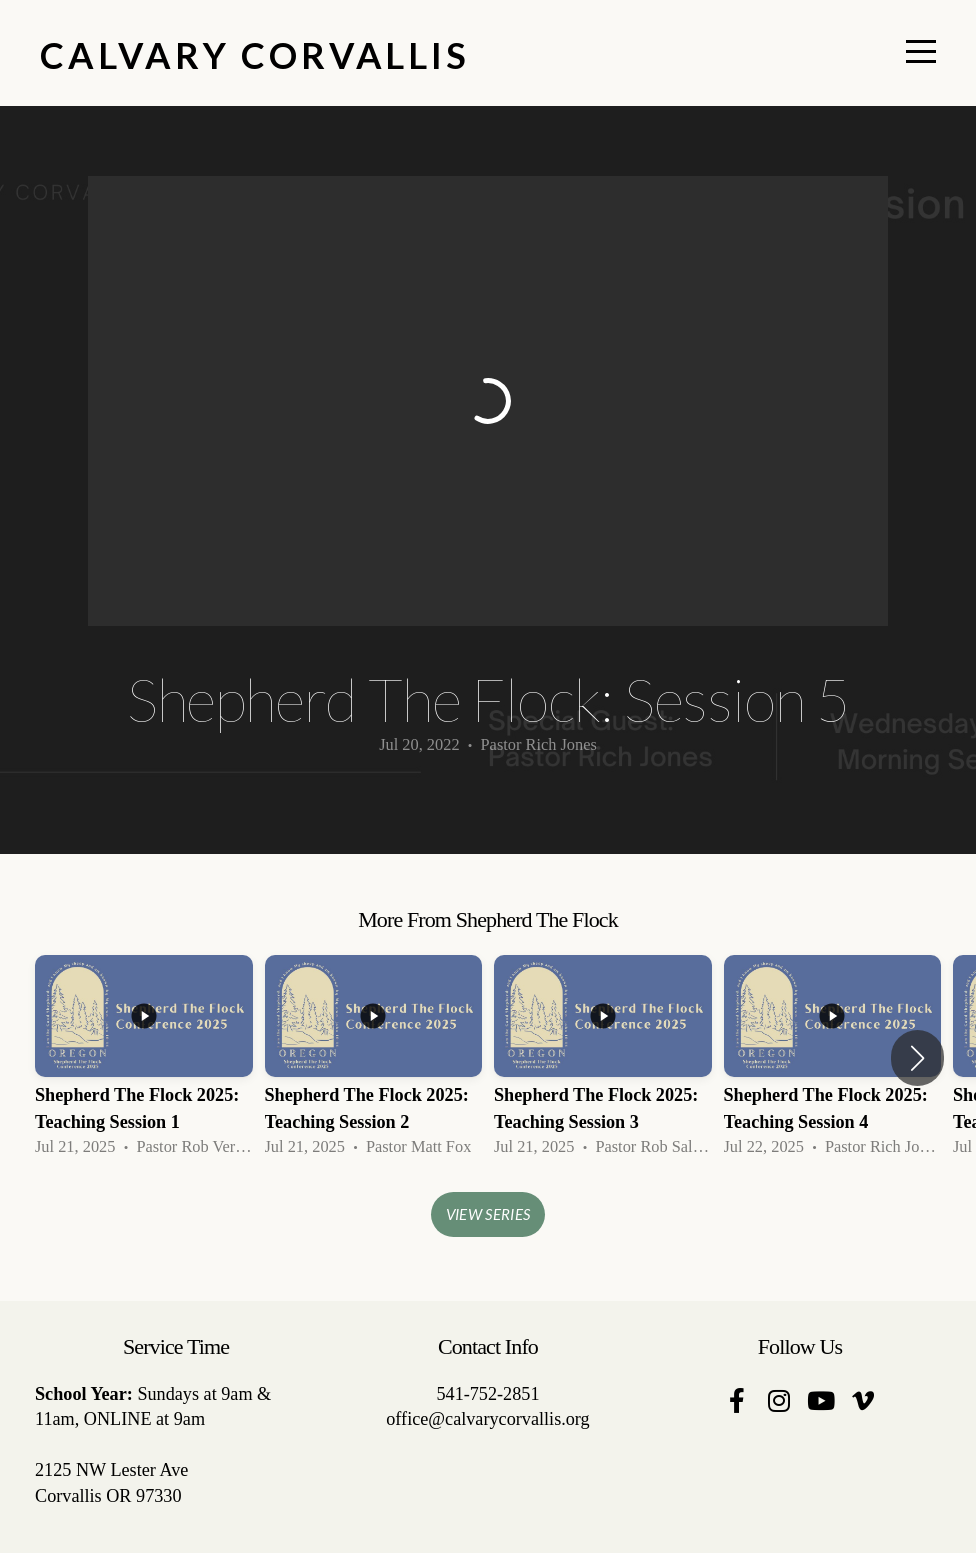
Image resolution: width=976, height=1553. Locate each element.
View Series (488, 1214)
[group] (144, 1058)
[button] (917, 1058)
